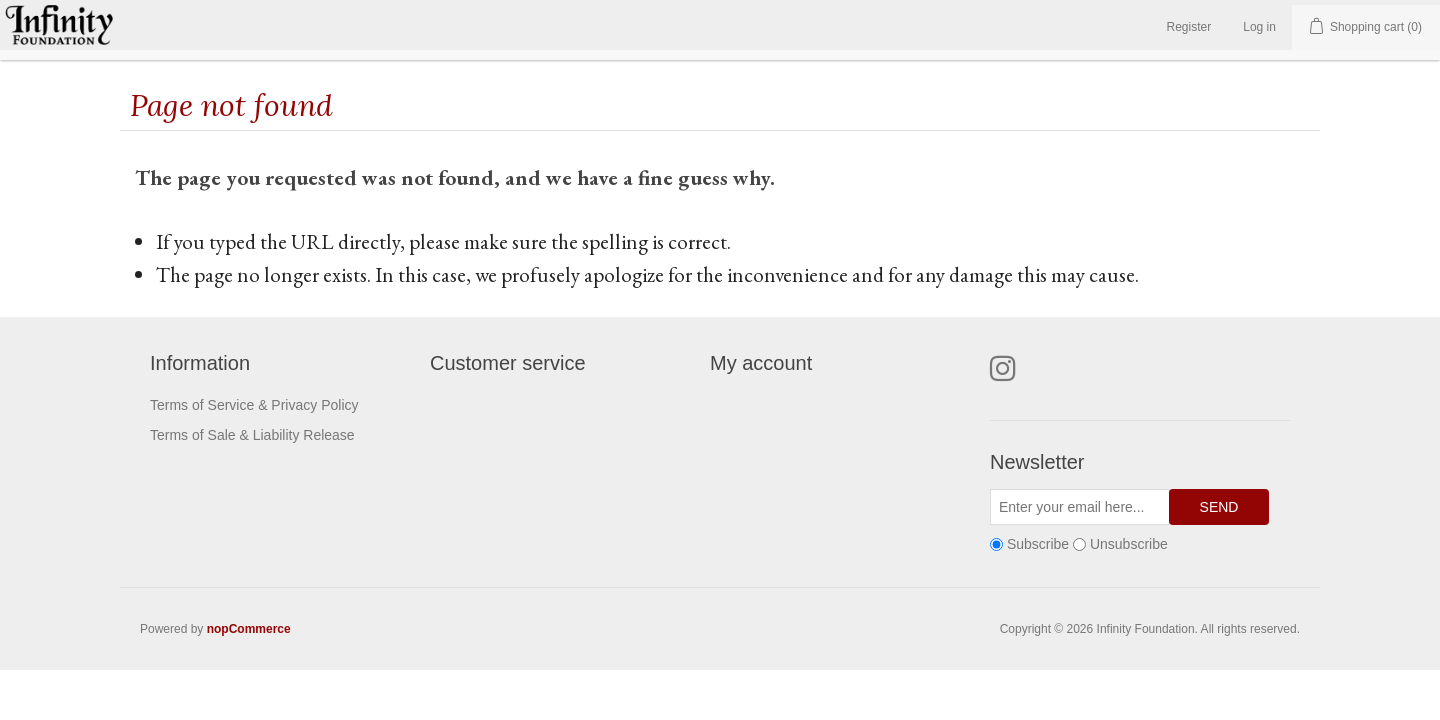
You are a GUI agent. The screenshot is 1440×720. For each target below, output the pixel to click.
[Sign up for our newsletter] (1080, 507)
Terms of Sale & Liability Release (252, 435)
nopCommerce (249, 629)
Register (1189, 27)
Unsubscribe (1129, 544)
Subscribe (1038, 544)
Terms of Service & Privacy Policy (254, 405)
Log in (1259, 27)
